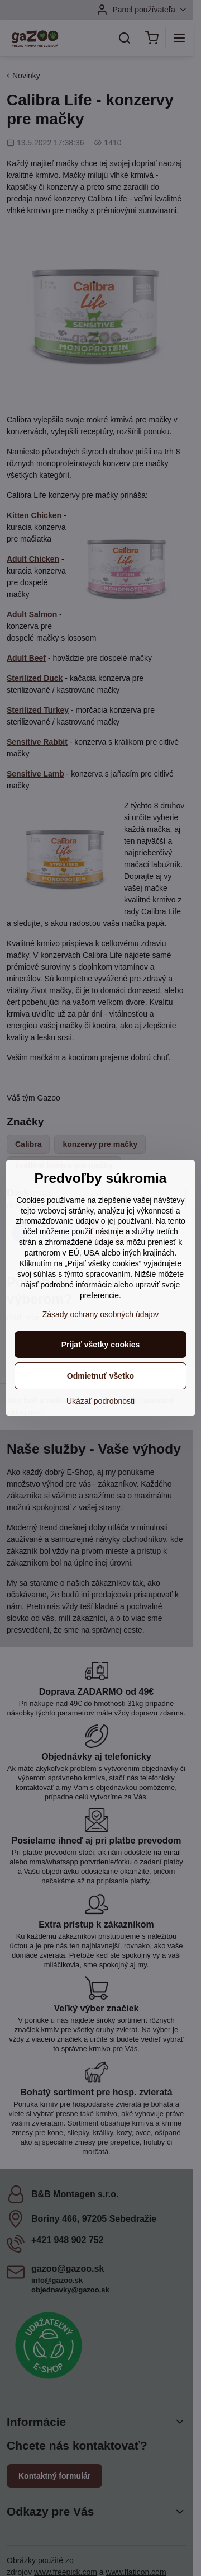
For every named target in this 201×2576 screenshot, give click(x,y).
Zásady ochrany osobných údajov (100, 1314)
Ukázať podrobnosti (100, 1401)
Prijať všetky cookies (100, 1344)
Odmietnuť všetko (100, 1375)
